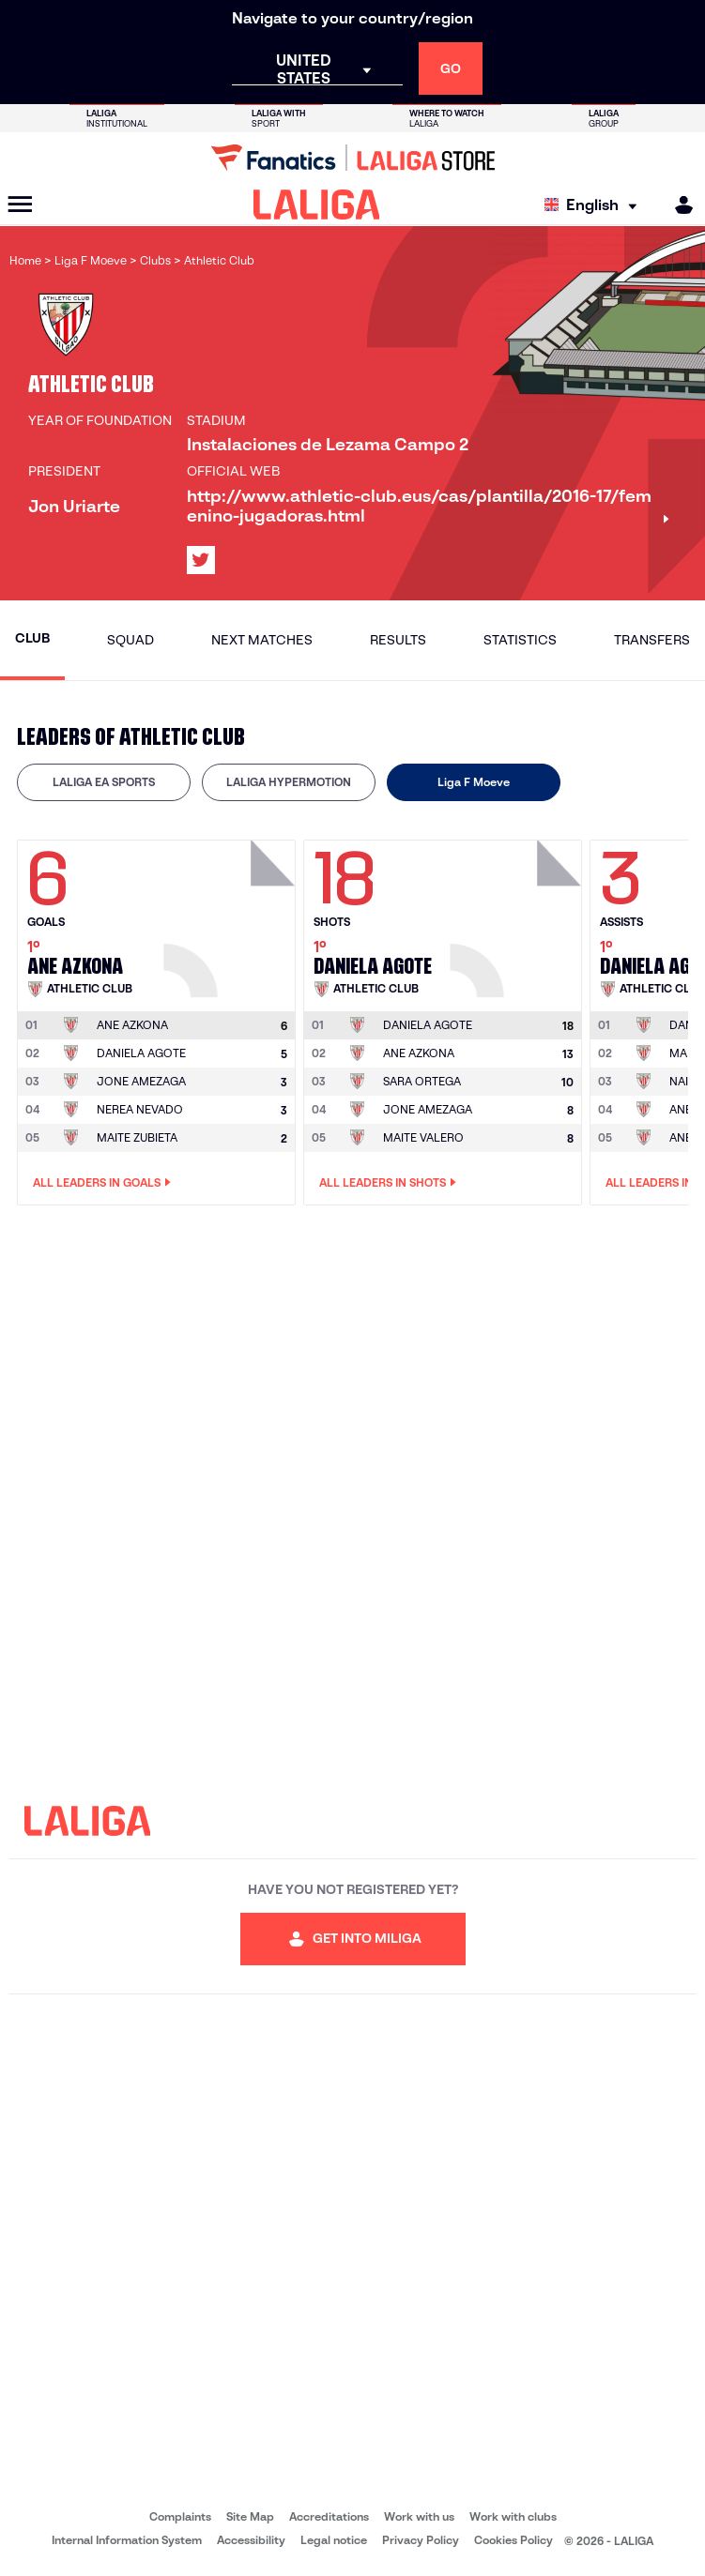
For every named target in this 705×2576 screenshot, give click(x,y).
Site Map (250, 2516)
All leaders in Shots (387, 1183)
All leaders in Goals (102, 1183)
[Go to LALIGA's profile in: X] (201, 560)
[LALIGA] (316, 204)
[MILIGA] (677, 205)
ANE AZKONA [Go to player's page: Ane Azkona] (418, 1053)
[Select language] (595, 205)
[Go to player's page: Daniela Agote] (518, 914)
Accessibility (251, 2540)
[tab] (104, 782)
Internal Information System (127, 2540)
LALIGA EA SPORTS (104, 782)
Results (398, 639)
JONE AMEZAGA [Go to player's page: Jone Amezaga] (141, 1081)
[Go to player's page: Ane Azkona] (232, 914)
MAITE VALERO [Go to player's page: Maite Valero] (423, 1137)
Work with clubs (513, 2516)
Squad (130, 639)
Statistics (520, 639)
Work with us (419, 2516)
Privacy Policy (420, 2540)
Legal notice (333, 2540)
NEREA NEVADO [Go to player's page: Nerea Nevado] (140, 1109)
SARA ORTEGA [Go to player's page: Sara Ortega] (422, 1081)
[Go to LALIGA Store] (352, 157)
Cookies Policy (513, 2540)
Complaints (180, 2516)
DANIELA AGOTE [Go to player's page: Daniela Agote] (141, 1053)
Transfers (652, 639)
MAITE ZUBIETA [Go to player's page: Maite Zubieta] (137, 1137)
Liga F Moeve (473, 782)
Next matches (262, 639)
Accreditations (329, 2516)
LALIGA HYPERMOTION (288, 782)
